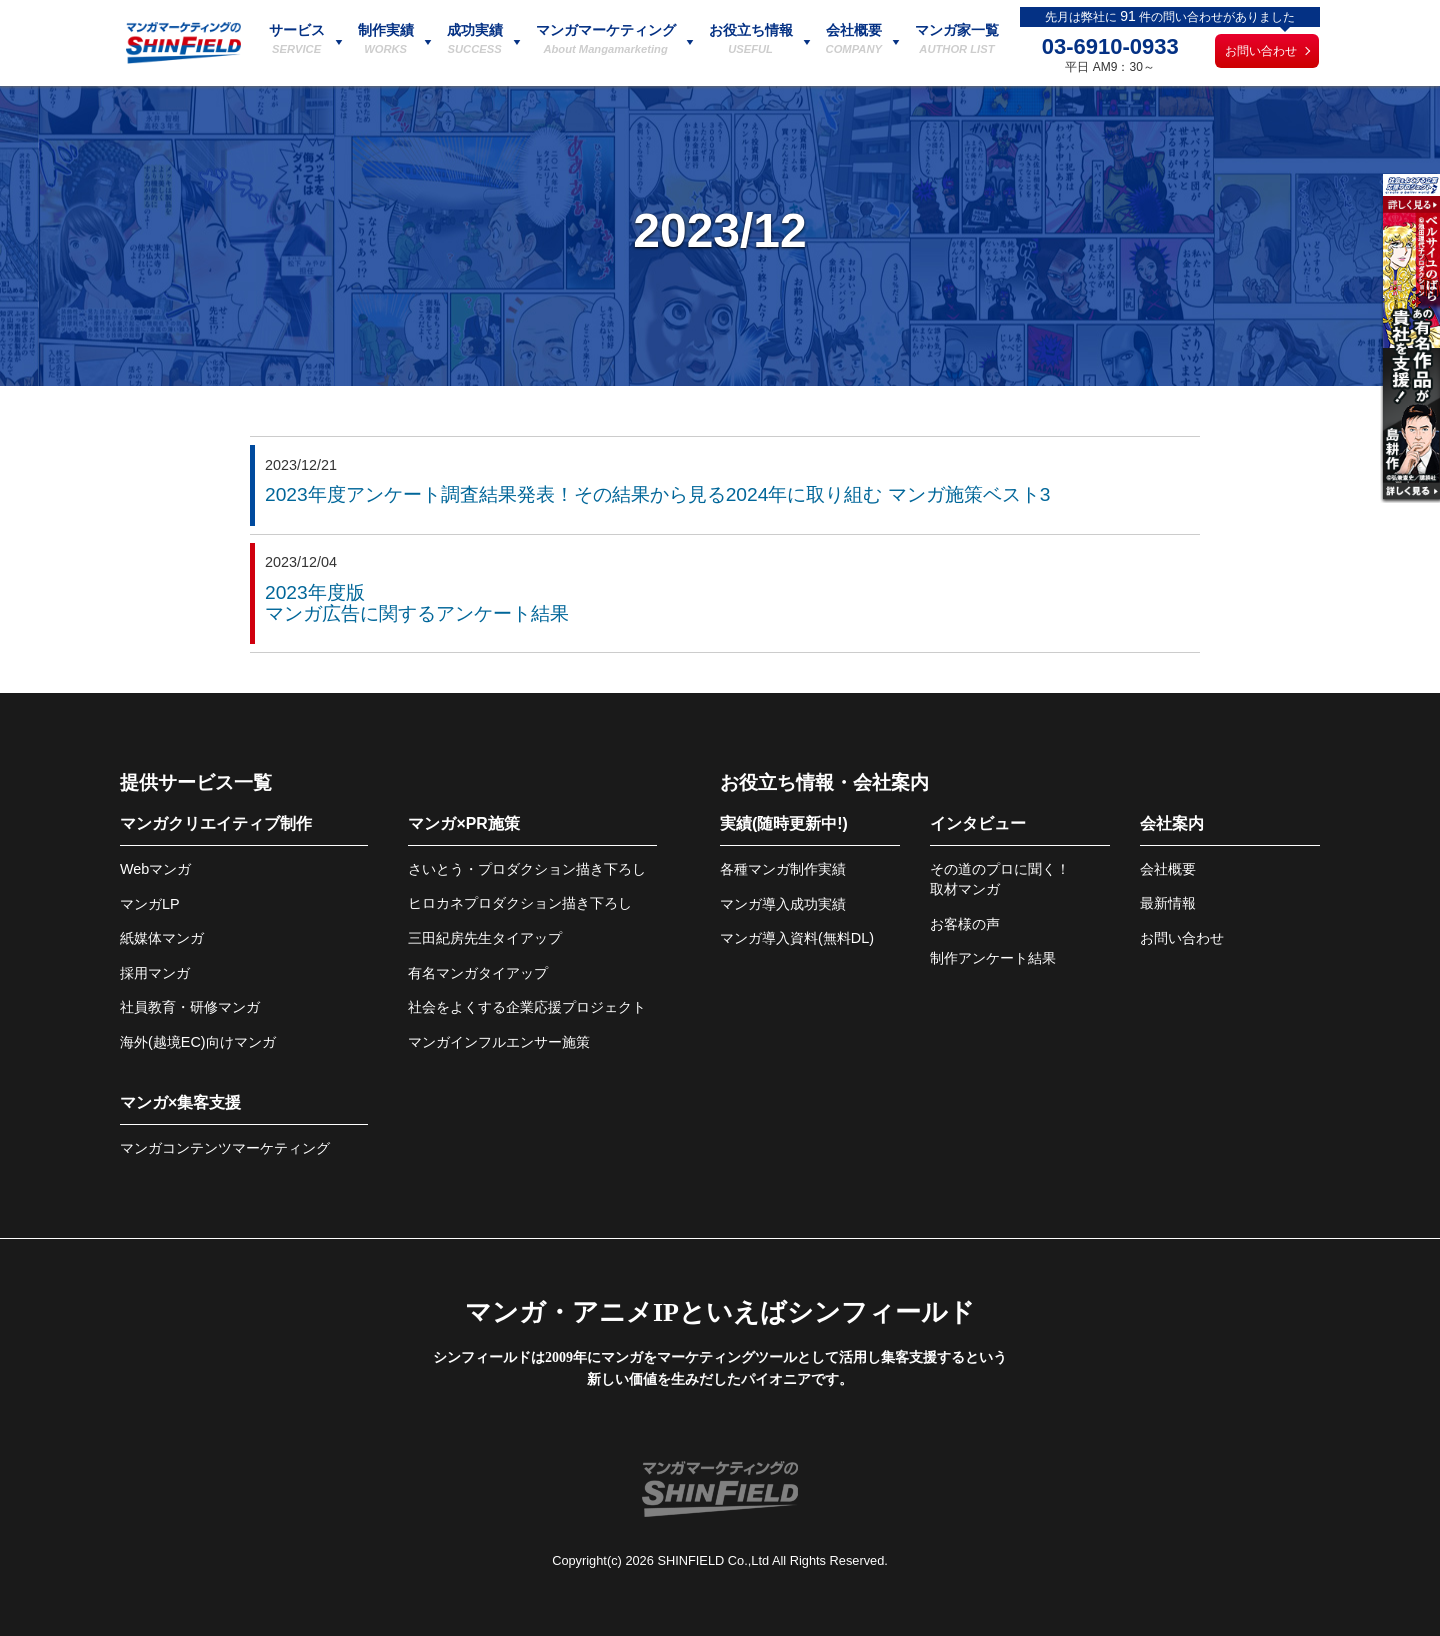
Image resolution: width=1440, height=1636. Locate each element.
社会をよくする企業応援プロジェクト (527, 1007)
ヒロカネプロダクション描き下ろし (520, 903)
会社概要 (1168, 869)
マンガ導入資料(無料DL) (797, 938)
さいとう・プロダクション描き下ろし (527, 869)
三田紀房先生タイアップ (485, 938)
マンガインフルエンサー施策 (499, 1042)
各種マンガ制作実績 (783, 869)
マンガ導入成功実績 (783, 904)
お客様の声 (965, 924)
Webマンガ (155, 869)
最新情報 (1168, 903)
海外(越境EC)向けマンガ (198, 1042)
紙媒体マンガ (162, 938)
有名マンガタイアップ (478, 973)
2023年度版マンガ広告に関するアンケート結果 (417, 603)
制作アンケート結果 (993, 958)
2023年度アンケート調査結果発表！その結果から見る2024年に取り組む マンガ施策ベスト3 (657, 494)
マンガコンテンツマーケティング (225, 1148)
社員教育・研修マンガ (190, 1007)
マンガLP (150, 904)
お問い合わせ (1261, 51)
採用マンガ (155, 973)
